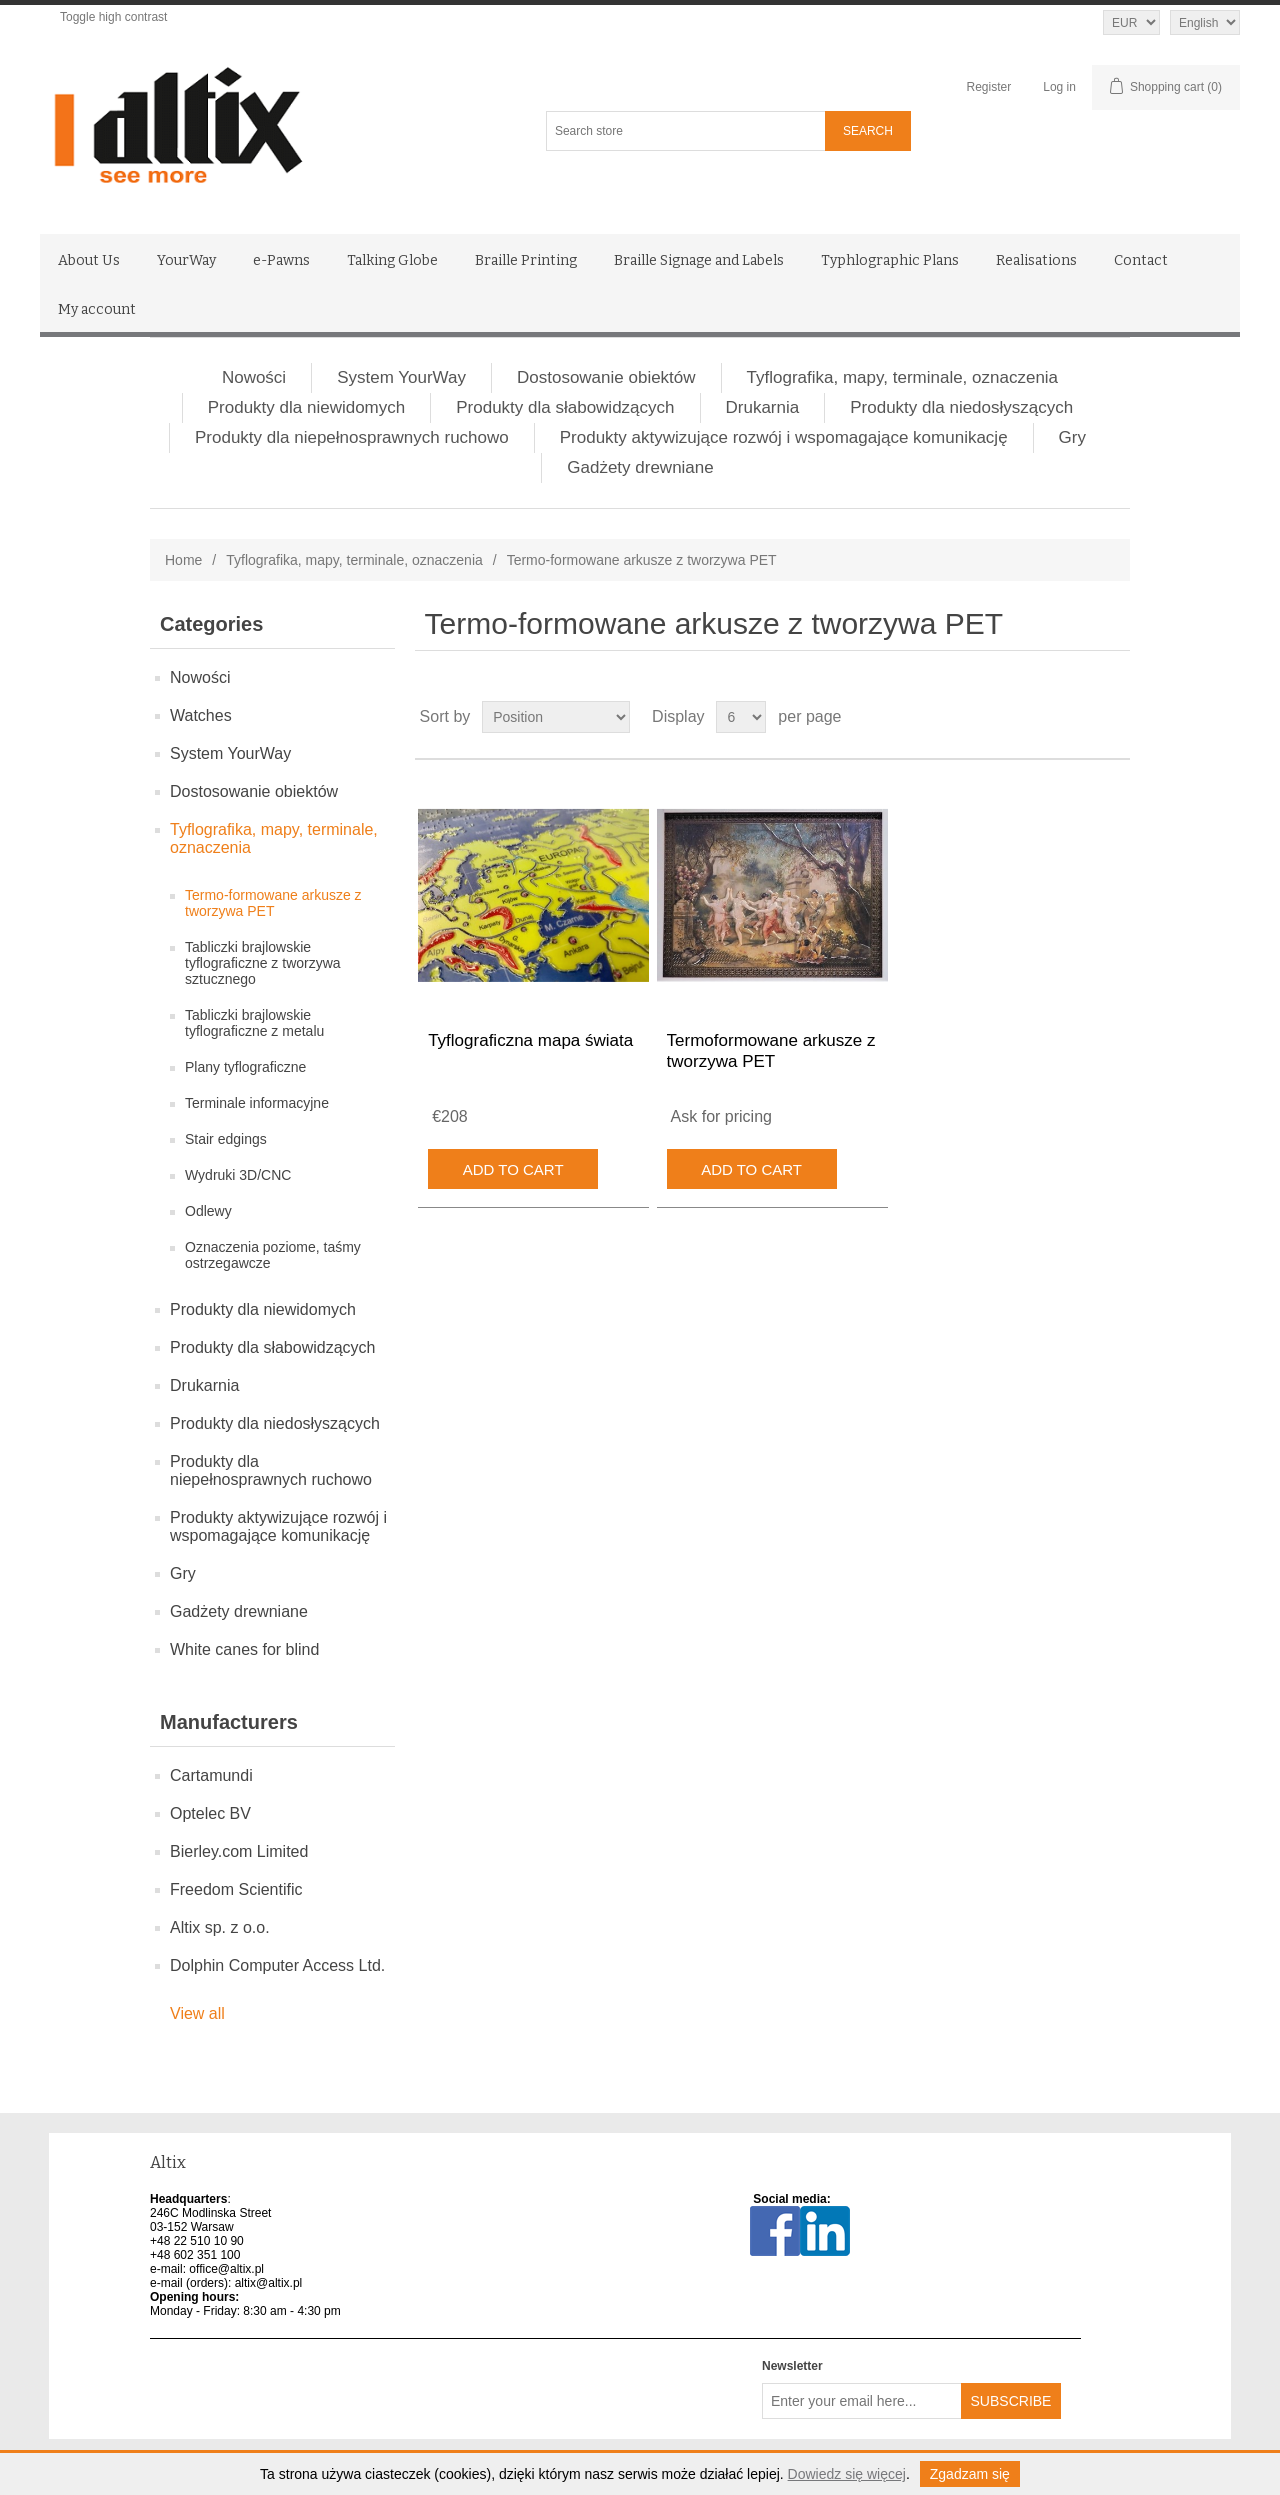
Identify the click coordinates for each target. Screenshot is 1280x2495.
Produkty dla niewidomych (306, 407)
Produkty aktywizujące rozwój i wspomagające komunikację (784, 437)
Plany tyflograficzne (245, 1067)
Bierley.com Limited (239, 1851)
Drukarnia (763, 407)
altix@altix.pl (269, 2283)
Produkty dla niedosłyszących (961, 407)
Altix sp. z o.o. (220, 1927)
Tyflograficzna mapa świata (530, 1040)
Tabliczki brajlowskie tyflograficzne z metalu (254, 1023)
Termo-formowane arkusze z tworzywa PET (273, 903)
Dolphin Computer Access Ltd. (277, 1965)
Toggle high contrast (113, 17)
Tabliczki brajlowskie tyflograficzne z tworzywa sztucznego (263, 963)
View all (197, 2013)
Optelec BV (210, 1813)
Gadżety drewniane (640, 467)
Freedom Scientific (236, 1889)
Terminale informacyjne (257, 1103)
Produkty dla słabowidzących (565, 407)
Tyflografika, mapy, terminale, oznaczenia (903, 377)
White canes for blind (244, 1649)
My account (97, 309)
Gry (1072, 437)
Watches (201, 715)
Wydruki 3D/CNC (238, 1175)
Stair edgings (226, 1139)
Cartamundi (211, 1775)
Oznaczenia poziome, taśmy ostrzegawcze (273, 1255)
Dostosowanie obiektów (606, 377)
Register (989, 87)
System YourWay (401, 377)
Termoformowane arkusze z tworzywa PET (771, 1050)
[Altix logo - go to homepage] (267, 126)
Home (183, 560)
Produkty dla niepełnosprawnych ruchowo (352, 437)
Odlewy (208, 1211)
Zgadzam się (970, 2474)
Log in (1059, 87)
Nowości (254, 377)
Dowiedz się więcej (847, 2474)
